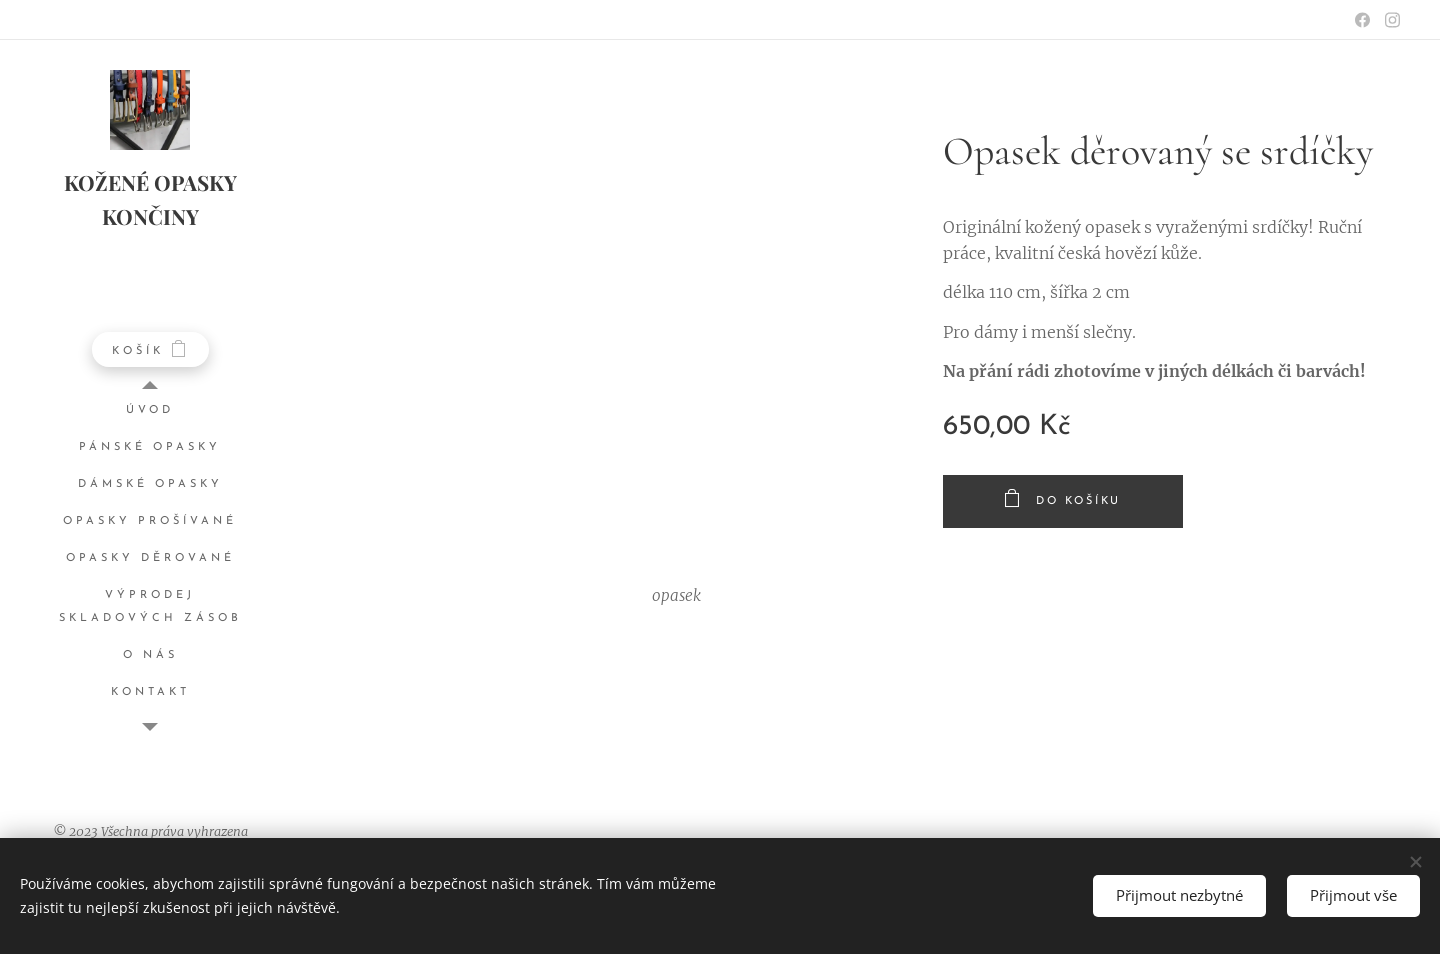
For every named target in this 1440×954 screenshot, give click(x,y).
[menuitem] (150, 410)
